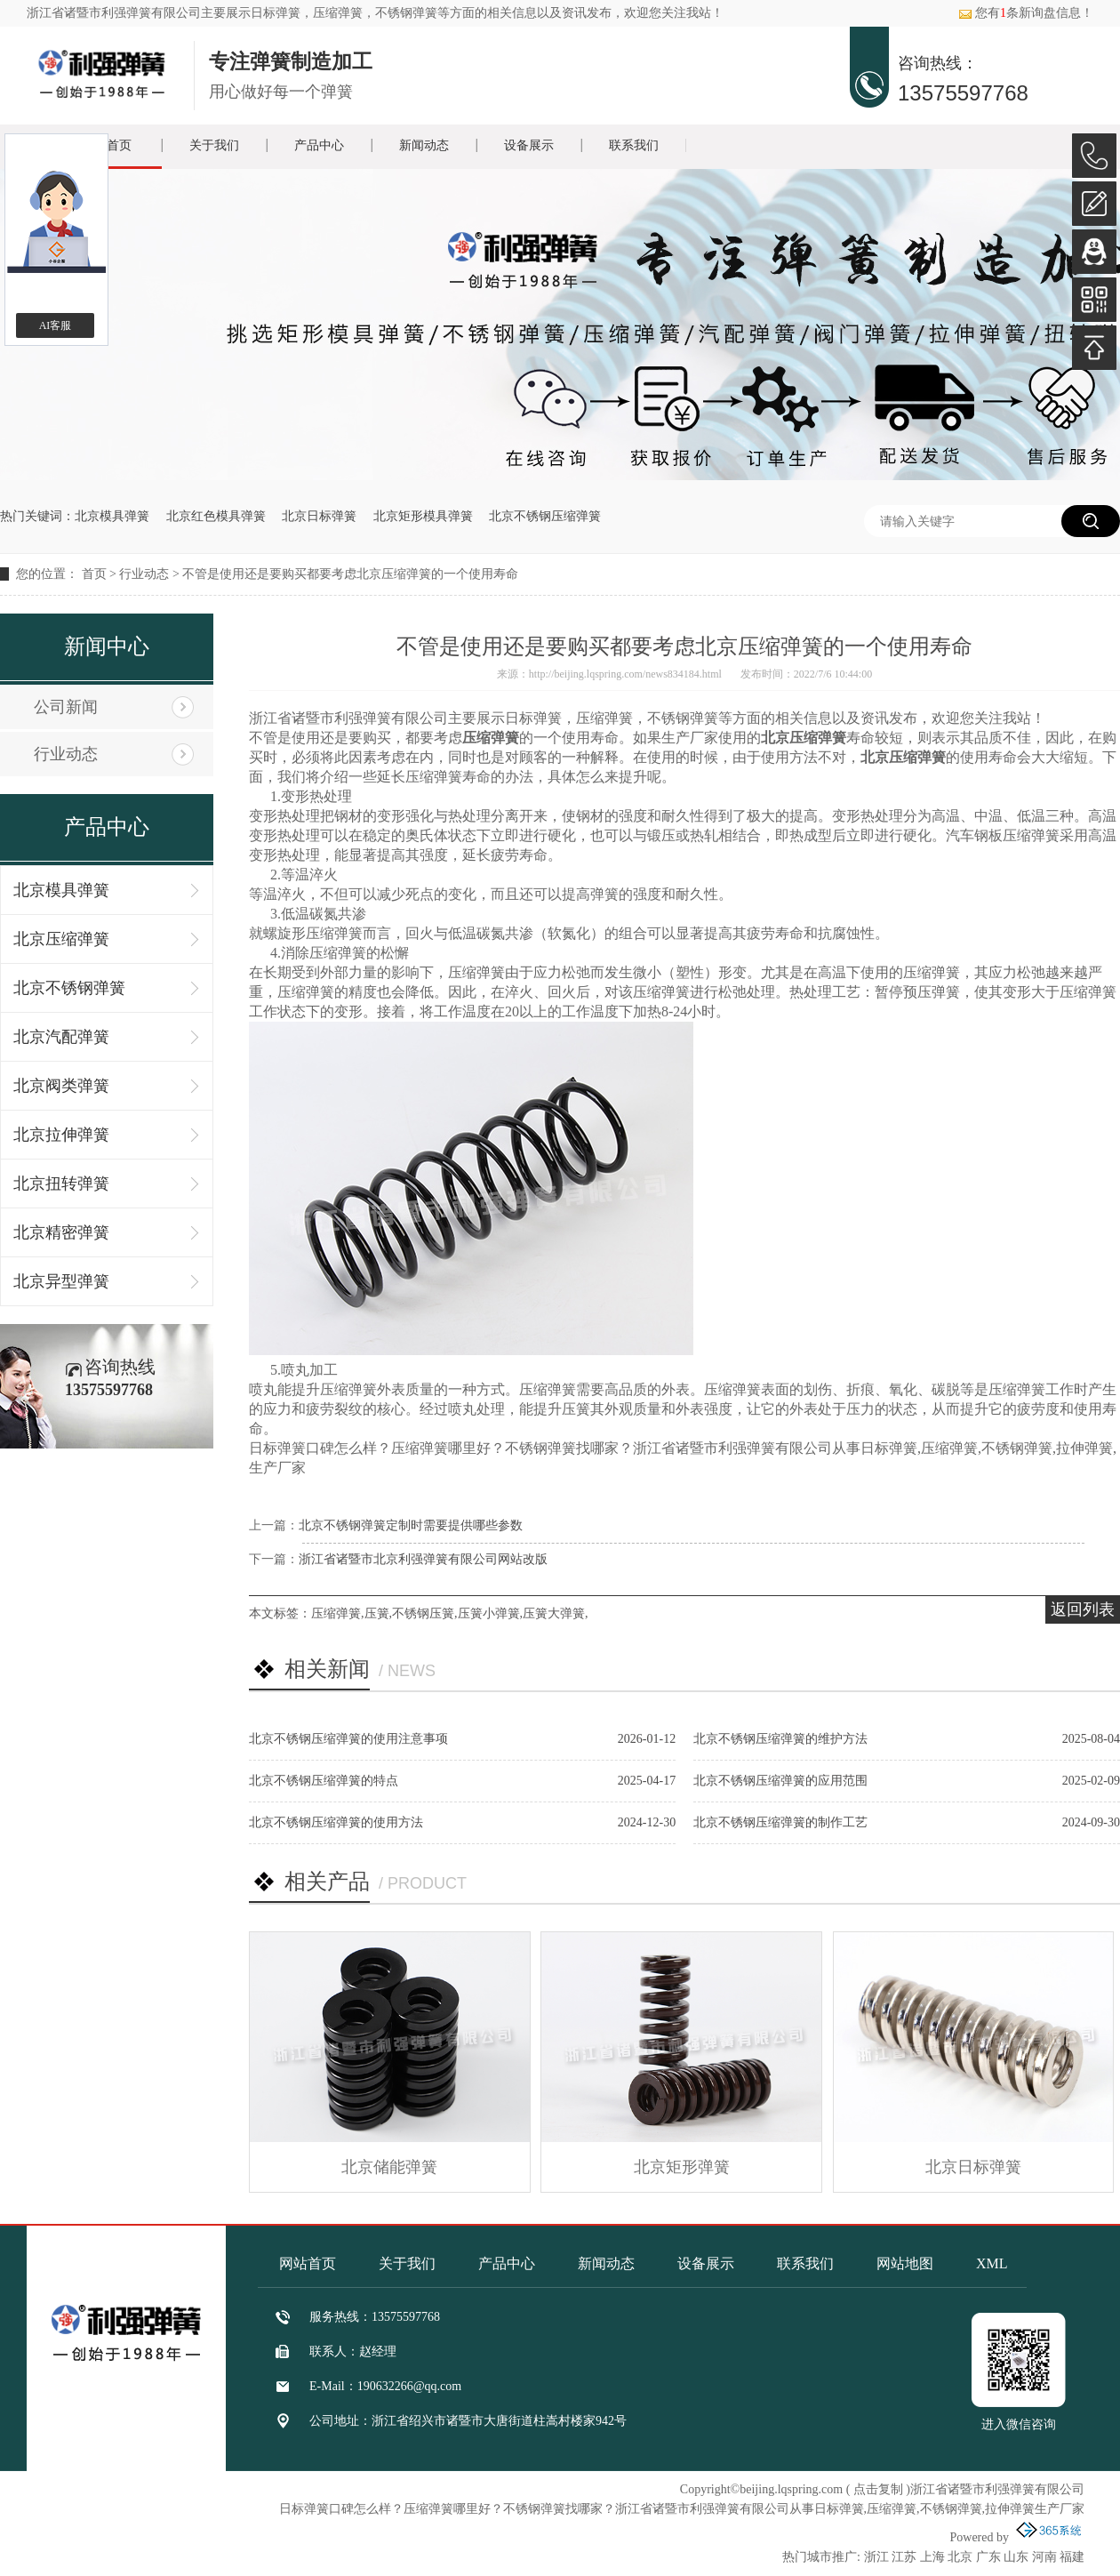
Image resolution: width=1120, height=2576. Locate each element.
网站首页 (307, 2263)
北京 (960, 2557)
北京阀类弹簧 (61, 1086)
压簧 (376, 1613)
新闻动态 (424, 145)
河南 (1044, 2557)
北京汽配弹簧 (61, 1037)
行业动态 (144, 574)
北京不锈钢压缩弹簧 (545, 516)
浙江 (876, 2557)
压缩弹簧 (336, 1613)
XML (992, 2263)
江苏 (904, 2557)
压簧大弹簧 (554, 1613)
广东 (988, 2557)
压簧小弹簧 (489, 1613)
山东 (1016, 2557)
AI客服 (55, 325)
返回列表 (1083, 1609)
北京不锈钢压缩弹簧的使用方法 (336, 1822)
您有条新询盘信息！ (1025, 13)
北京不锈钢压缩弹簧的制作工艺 (780, 1822)
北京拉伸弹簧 (61, 1135)
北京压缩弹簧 (61, 939)
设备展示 (529, 145)
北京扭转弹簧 (61, 1183)
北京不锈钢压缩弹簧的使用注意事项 (348, 1738)
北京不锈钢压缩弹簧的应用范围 (780, 1780)
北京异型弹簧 (61, 1281)
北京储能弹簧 (389, 2167)
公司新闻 (66, 707)
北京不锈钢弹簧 (69, 988)
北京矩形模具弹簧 (423, 516)
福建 (1072, 2557)
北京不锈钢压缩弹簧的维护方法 (780, 1738)
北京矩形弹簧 (682, 2167)
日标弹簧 (275, 13)
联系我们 (634, 145)
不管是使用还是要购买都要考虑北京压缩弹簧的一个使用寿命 (350, 574)
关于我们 (214, 145)
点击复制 (878, 2489)
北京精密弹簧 (61, 1232)
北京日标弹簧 (319, 516)
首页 (94, 574)
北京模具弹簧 (112, 516)
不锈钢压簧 (423, 1613)
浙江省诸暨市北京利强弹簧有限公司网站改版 (423, 1559)
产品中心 (319, 145)
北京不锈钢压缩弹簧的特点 (323, 1780)
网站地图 (904, 2263)
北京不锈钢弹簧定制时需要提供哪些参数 (411, 1525)
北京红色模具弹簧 (216, 516)
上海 (932, 2557)
